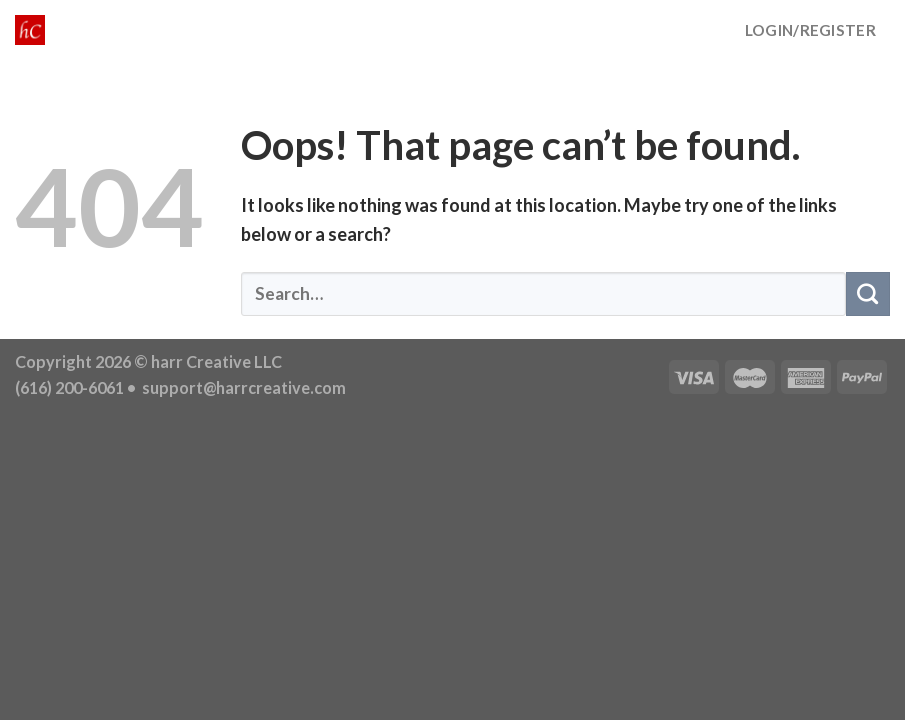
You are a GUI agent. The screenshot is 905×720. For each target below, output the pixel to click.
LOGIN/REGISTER (810, 30)
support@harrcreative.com (242, 387)
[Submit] (868, 294)
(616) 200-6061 (69, 387)
